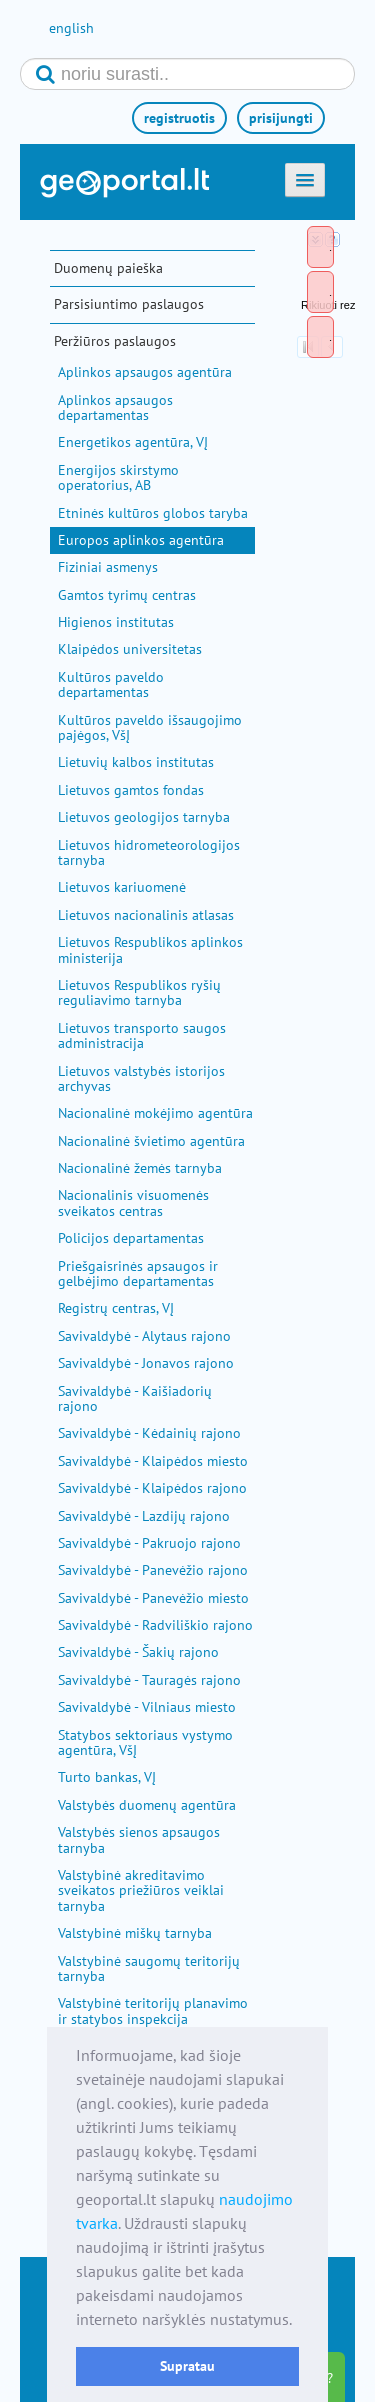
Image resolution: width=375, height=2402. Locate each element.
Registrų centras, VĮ (116, 1308)
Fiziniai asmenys (108, 567)
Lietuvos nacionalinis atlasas (146, 915)
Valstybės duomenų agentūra (147, 1805)
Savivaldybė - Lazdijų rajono (144, 1516)
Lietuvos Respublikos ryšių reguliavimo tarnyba (139, 992)
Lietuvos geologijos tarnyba (144, 817)
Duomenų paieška (108, 268)
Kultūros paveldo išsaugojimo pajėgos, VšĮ (150, 727)
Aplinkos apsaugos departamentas (115, 407)
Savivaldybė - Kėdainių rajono (149, 1433)
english (71, 28)
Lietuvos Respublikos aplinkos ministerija (150, 949)
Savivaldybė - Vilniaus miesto (147, 1707)
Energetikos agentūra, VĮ (133, 442)
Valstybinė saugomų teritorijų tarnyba (149, 1968)
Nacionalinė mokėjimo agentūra (155, 1113)
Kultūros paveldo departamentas (111, 684)
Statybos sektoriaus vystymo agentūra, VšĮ (145, 1742)
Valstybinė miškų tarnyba (135, 1933)
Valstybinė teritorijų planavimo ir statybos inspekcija (153, 2010)
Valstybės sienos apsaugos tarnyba (139, 1839)
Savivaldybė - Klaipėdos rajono (152, 1488)
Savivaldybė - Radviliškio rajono (155, 1625)
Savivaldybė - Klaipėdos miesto (153, 1461)
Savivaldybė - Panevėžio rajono (153, 1570)
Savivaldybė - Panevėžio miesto (153, 1598)
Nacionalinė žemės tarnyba (140, 1168)
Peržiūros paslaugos (115, 341)
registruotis (179, 118)
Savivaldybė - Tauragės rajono (149, 1680)
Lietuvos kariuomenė (122, 887)
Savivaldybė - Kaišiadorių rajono (135, 1398)
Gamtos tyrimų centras (127, 595)
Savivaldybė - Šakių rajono (138, 1652)
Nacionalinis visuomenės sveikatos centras (133, 1202)
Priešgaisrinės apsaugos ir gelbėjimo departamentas (138, 1273)
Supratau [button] (187, 2365)
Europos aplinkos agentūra (141, 540)
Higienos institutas (116, 622)
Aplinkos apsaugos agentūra (145, 372)
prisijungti (281, 118)
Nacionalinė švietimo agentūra (151, 1141)
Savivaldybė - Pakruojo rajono (149, 1543)
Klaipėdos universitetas (130, 649)
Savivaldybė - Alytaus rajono (144, 1336)
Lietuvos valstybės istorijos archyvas (141, 1078)
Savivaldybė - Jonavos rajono (146, 1363)
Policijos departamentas (131, 1238)
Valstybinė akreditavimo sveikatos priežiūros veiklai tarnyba (141, 1890)
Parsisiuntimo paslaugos (129, 304)
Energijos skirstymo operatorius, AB (118, 477)
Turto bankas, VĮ (107, 1777)
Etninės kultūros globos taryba (153, 513)
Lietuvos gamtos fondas (131, 790)
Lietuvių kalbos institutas (136, 762)
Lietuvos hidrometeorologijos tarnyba (149, 852)
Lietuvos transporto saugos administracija (142, 1035)
